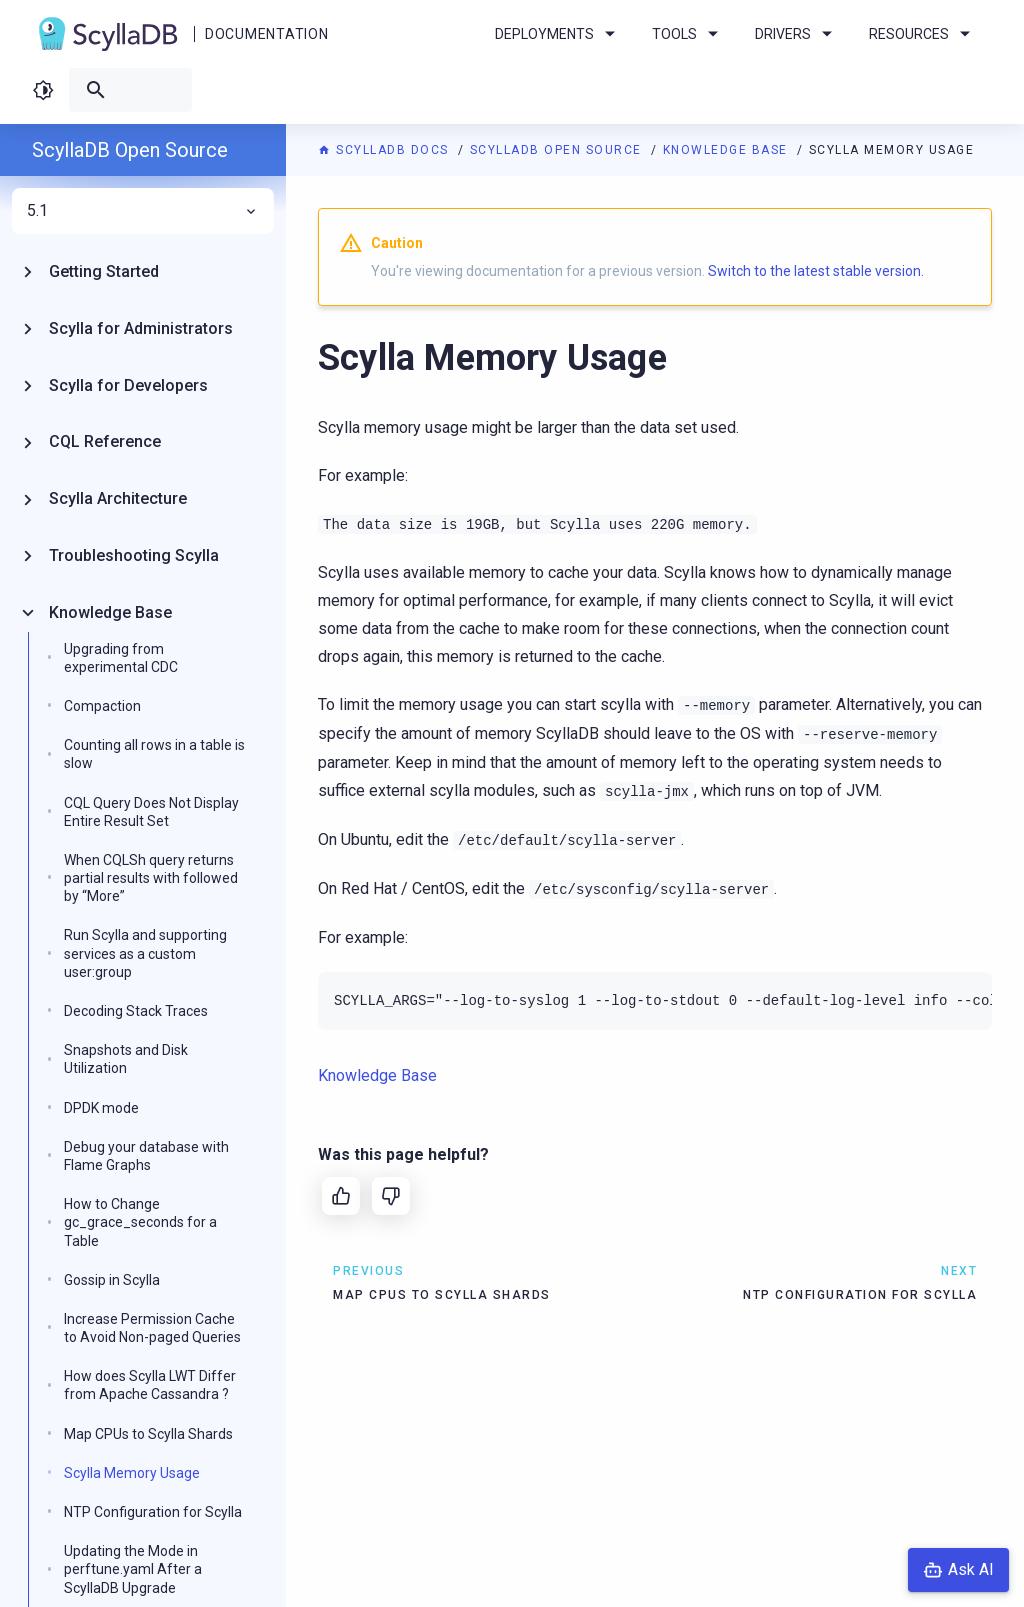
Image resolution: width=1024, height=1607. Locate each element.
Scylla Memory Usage (132, 1473)
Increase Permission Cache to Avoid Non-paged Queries (152, 1328)
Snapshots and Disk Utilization (126, 1059)
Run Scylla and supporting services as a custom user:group (145, 953)
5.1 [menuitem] (143, 211)
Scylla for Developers (128, 385)
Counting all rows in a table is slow (154, 754)
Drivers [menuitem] (797, 34)
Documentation (266, 34)
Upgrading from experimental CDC (121, 658)
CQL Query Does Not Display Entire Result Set (151, 812)
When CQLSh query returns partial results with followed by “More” (151, 878)
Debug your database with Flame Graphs (146, 1156)
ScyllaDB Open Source (558, 150)
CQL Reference (105, 441)
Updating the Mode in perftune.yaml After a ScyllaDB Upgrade (133, 1569)
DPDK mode (101, 1108)
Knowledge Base (728, 150)
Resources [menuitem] (923, 34)
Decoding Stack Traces (136, 1011)
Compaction (102, 706)
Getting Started (104, 271)
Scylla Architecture (118, 498)
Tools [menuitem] (688, 34)
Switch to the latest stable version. (816, 271)
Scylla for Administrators (141, 328)
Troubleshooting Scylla (134, 555)
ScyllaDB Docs (385, 150)
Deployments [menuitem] (558, 34)
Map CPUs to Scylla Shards (148, 1434)
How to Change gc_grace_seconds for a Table (140, 1222)
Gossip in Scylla (112, 1280)
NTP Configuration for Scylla (153, 1512)
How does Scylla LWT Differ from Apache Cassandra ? (150, 1385)
